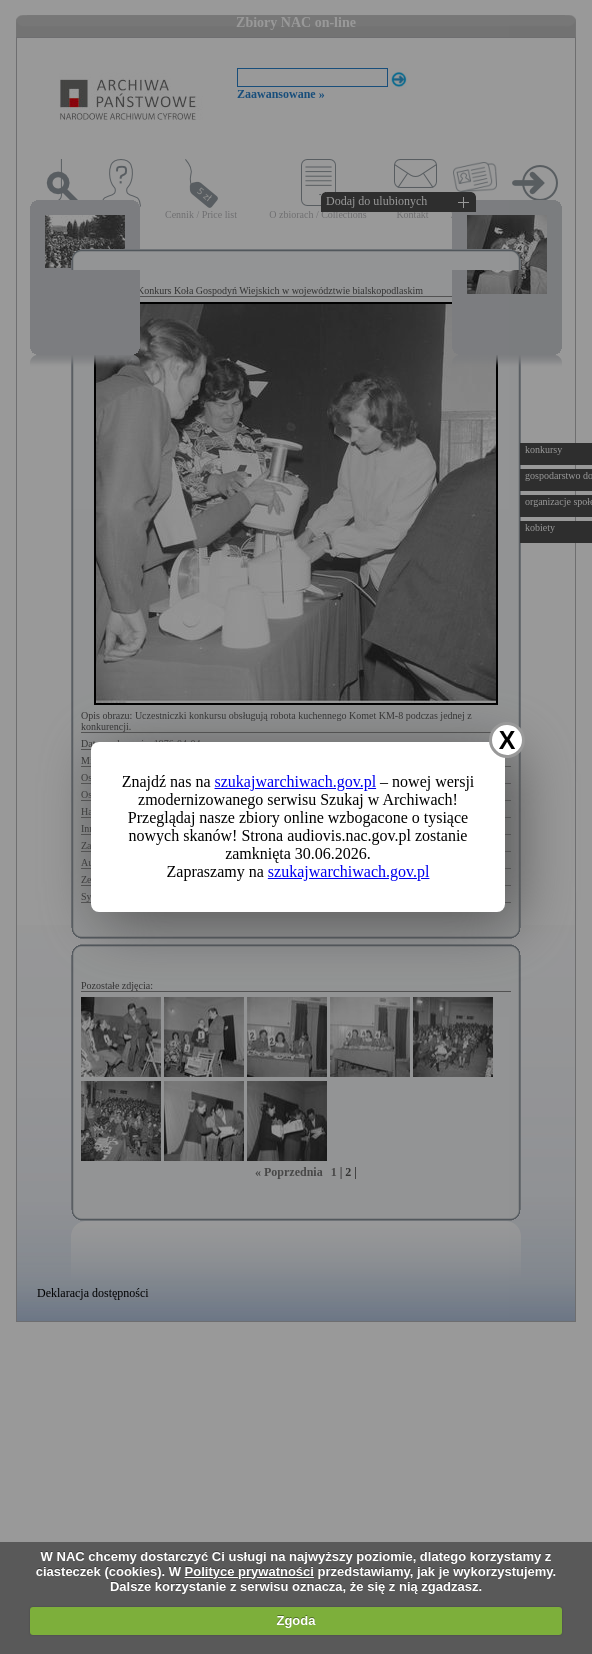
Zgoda (295, 1620)
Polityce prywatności (249, 1571)
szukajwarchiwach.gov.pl (296, 781)
